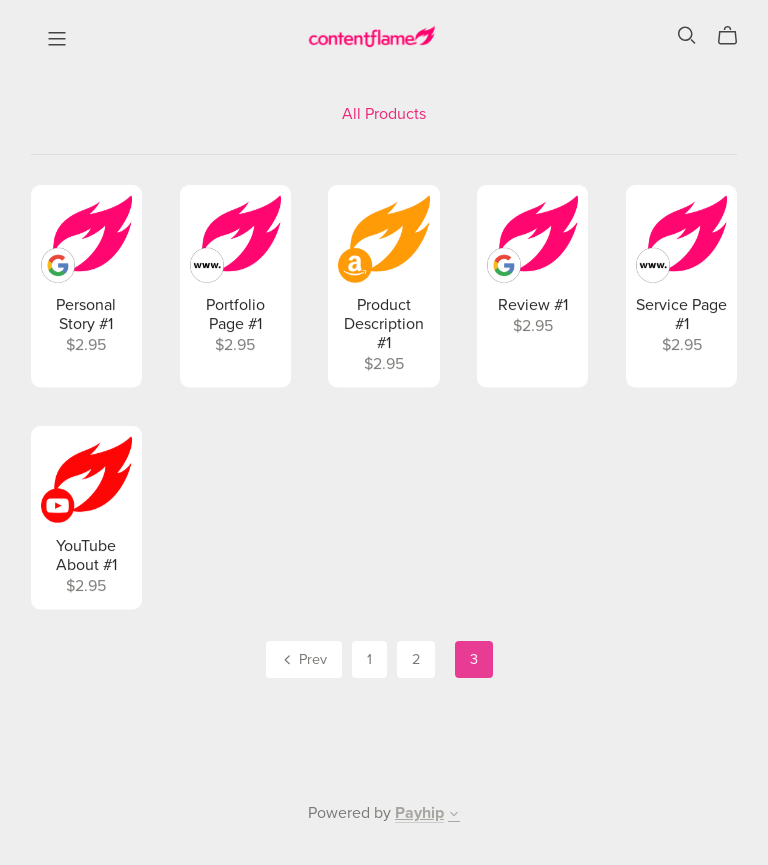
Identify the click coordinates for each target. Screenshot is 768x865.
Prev (303, 661)
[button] (454, 816)
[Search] (687, 35)
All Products (384, 114)
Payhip (419, 813)
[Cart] (735, 36)
